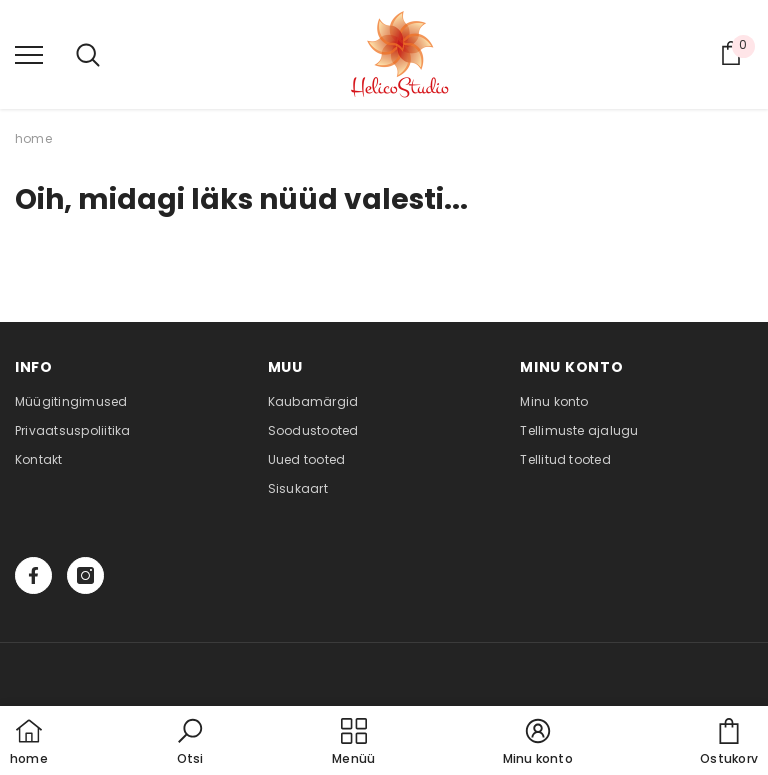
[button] (190, 743)
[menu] (29, 54)
